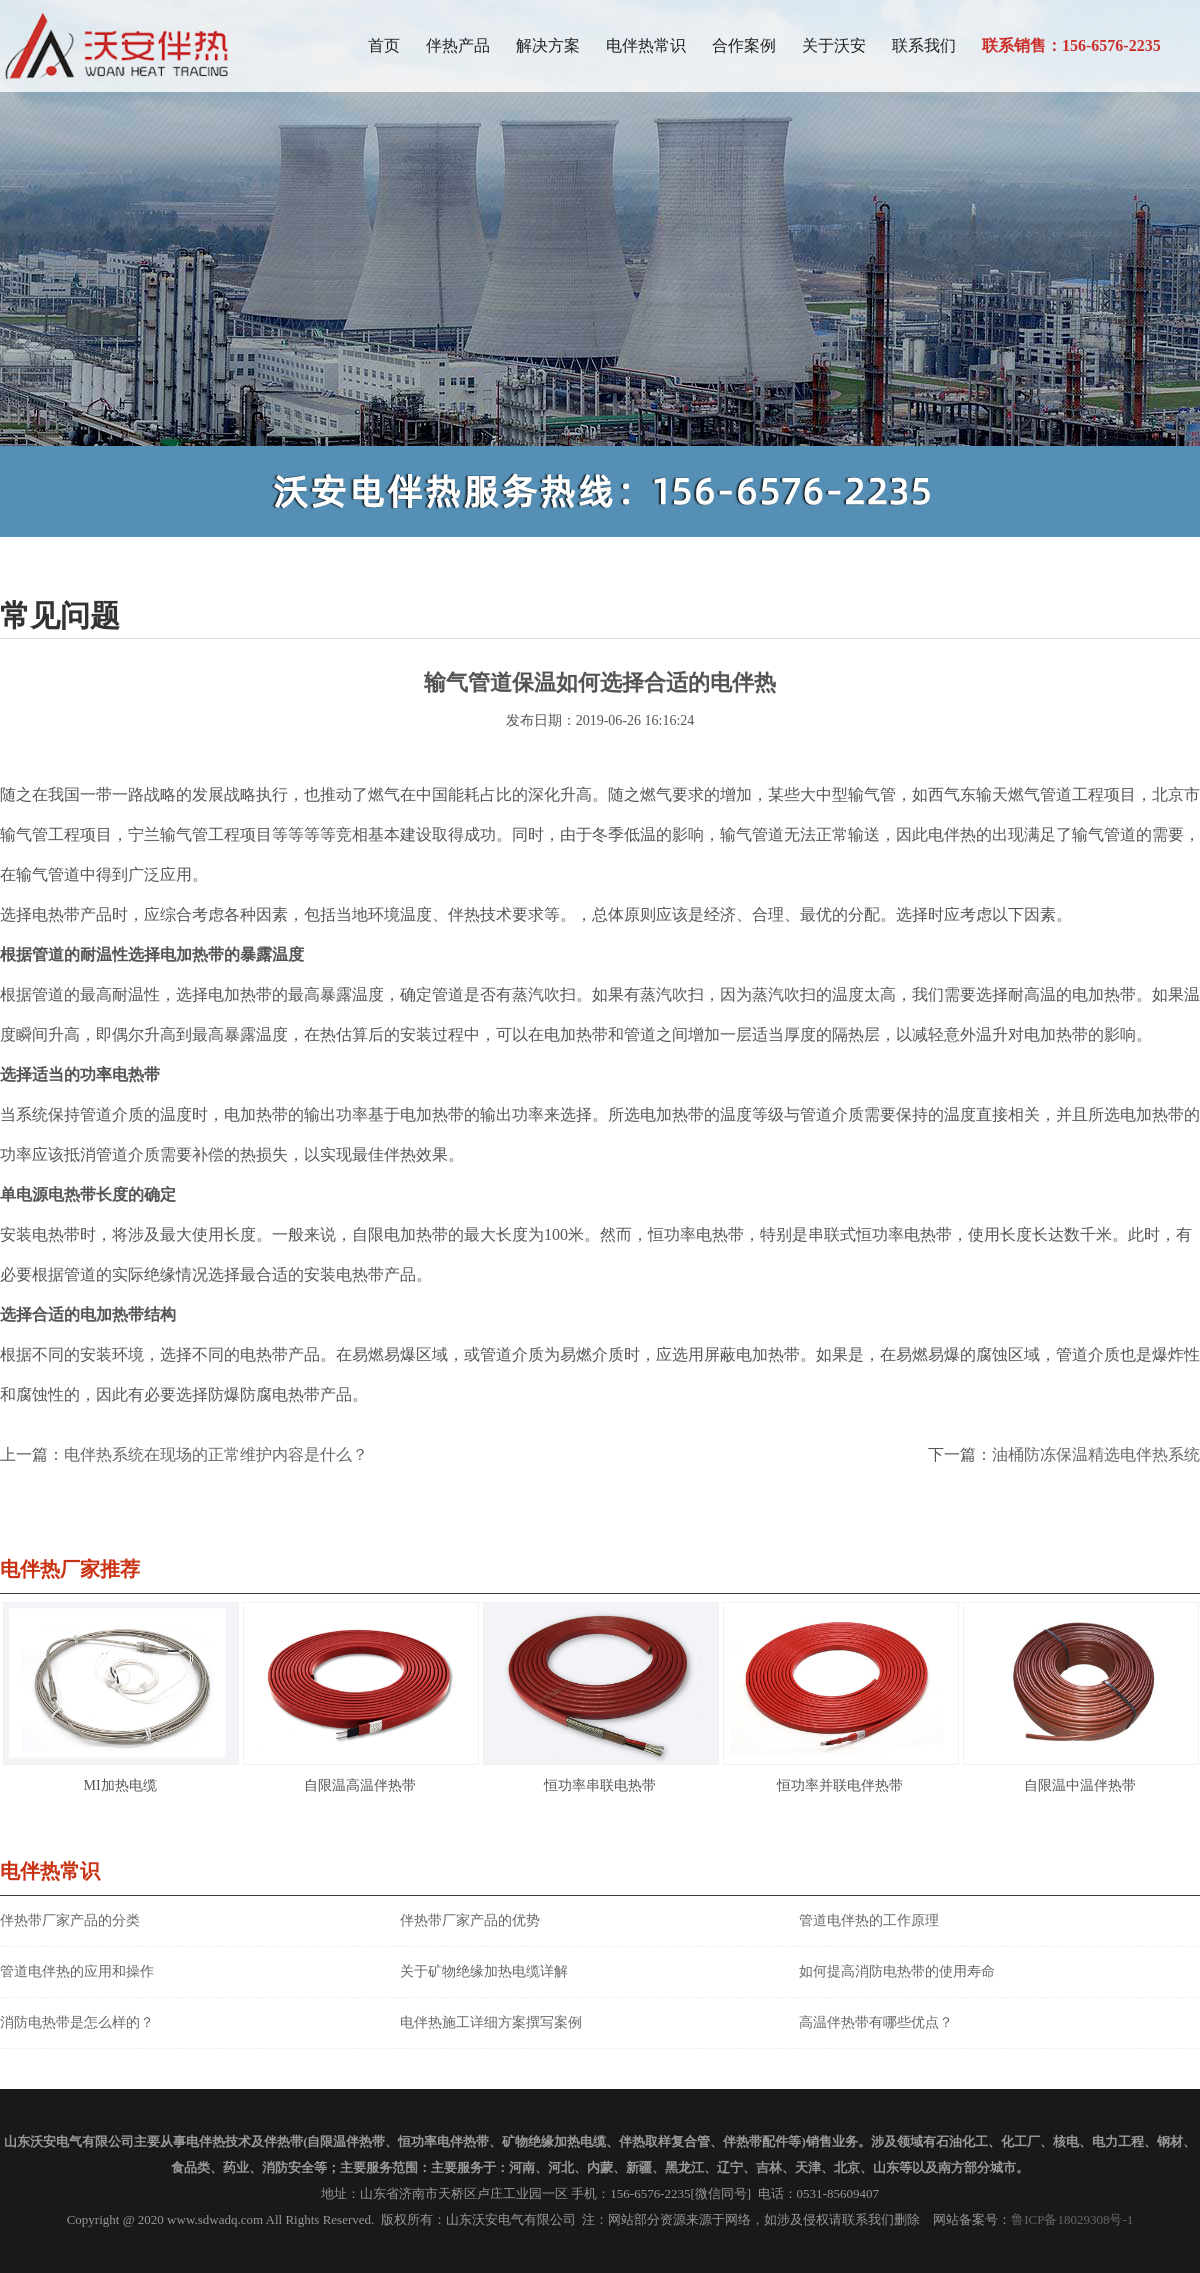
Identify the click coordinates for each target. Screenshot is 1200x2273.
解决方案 (548, 45)
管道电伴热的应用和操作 (77, 1971)
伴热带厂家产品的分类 (70, 1920)
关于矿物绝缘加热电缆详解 (484, 1971)
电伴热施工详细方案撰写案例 (491, 2022)
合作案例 (744, 45)
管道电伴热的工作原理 (869, 1920)
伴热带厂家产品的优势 (470, 1920)
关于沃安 (834, 45)
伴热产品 (458, 45)
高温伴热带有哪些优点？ (876, 2022)
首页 (384, 45)
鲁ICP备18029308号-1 (1072, 2219)
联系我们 (924, 45)
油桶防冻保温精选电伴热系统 (1096, 1454)
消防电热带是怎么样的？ (77, 2022)
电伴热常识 (646, 45)
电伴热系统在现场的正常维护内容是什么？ (216, 1454)
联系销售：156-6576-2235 (1071, 45)
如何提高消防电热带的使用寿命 (897, 1971)
